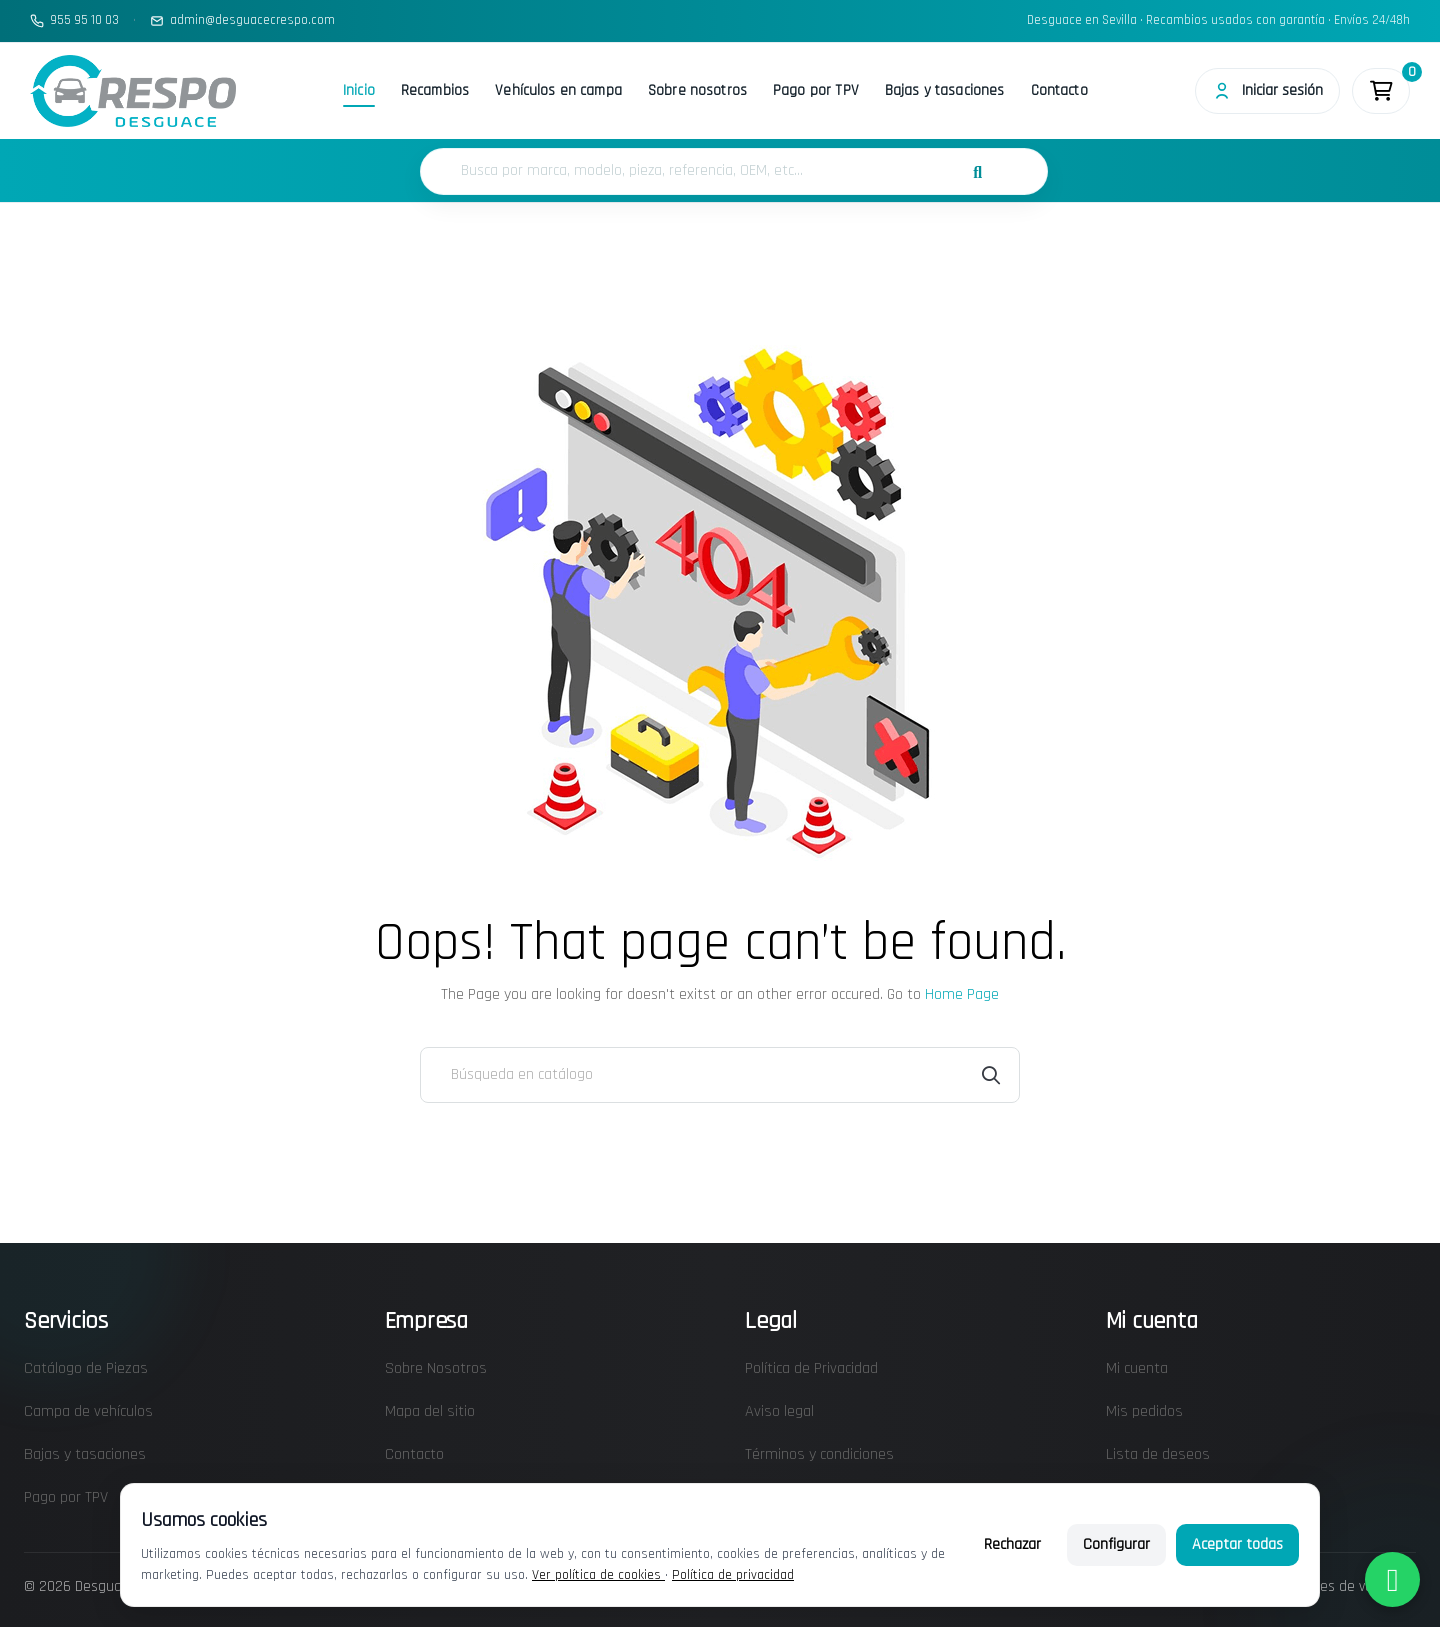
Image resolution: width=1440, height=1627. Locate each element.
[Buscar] (720, 1075)
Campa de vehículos (88, 1411)
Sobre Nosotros (436, 1368)
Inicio (359, 90)
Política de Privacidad (811, 1368)
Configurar (1116, 1544)
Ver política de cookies (598, 1575)
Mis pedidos (1144, 1411)
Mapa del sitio (430, 1411)
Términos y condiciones (819, 1454)
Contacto (1059, 90)
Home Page (962, 994)
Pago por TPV (816, 90)
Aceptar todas (1237, 1544)
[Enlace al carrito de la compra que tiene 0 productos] (1381, 91)
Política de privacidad (733, 1575)
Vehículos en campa (558, 90)
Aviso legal (779, 1411)
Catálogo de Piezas (86, 1368)
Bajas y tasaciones (945, 90)
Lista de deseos (1158, 1454)
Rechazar (1012, 1544)
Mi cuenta (1137, 1368)
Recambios (435, 90)
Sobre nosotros (697, 90)
